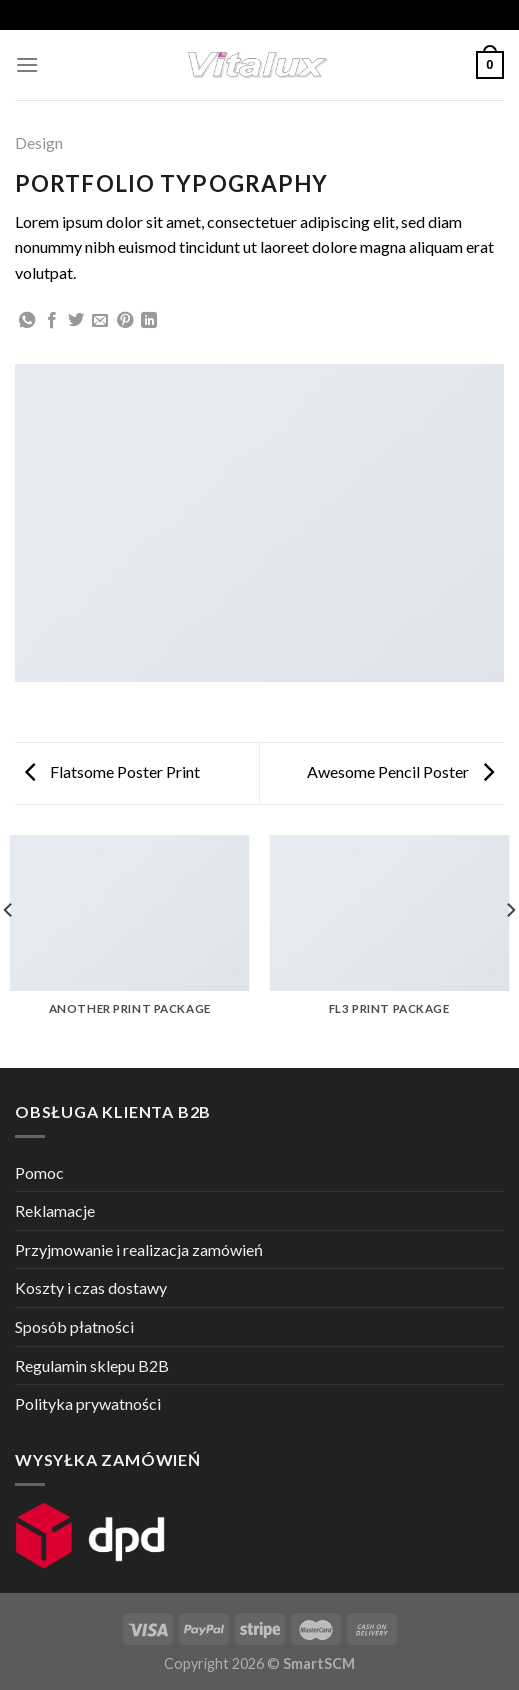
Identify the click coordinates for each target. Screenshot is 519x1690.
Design (39, 142)
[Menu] (27, 64)
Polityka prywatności (88, 1403)
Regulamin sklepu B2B (92, 1365)
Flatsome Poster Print (112, 771)
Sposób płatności (74, 1326)
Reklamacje (55, 1210)
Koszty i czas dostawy (91, 1287)
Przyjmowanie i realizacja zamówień (139, 1249)
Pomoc (39, 1172)
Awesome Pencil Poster (400, 771)
